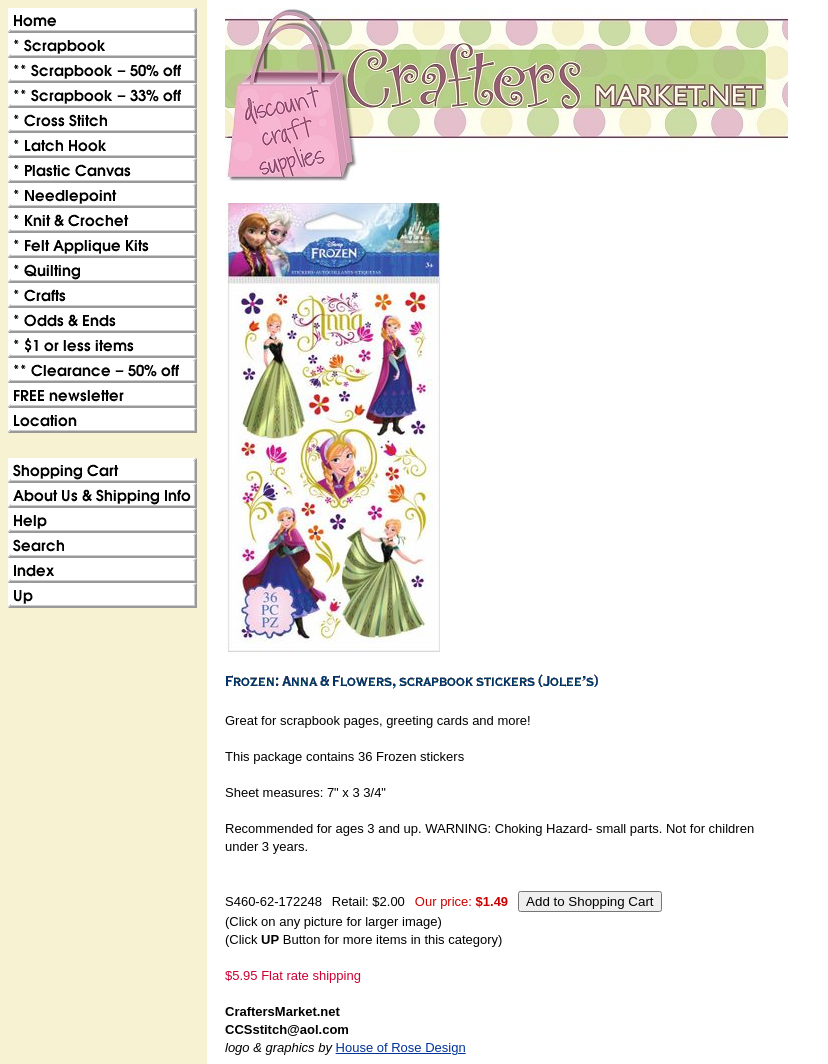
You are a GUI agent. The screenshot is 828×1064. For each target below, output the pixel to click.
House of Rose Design (401, 1047)
